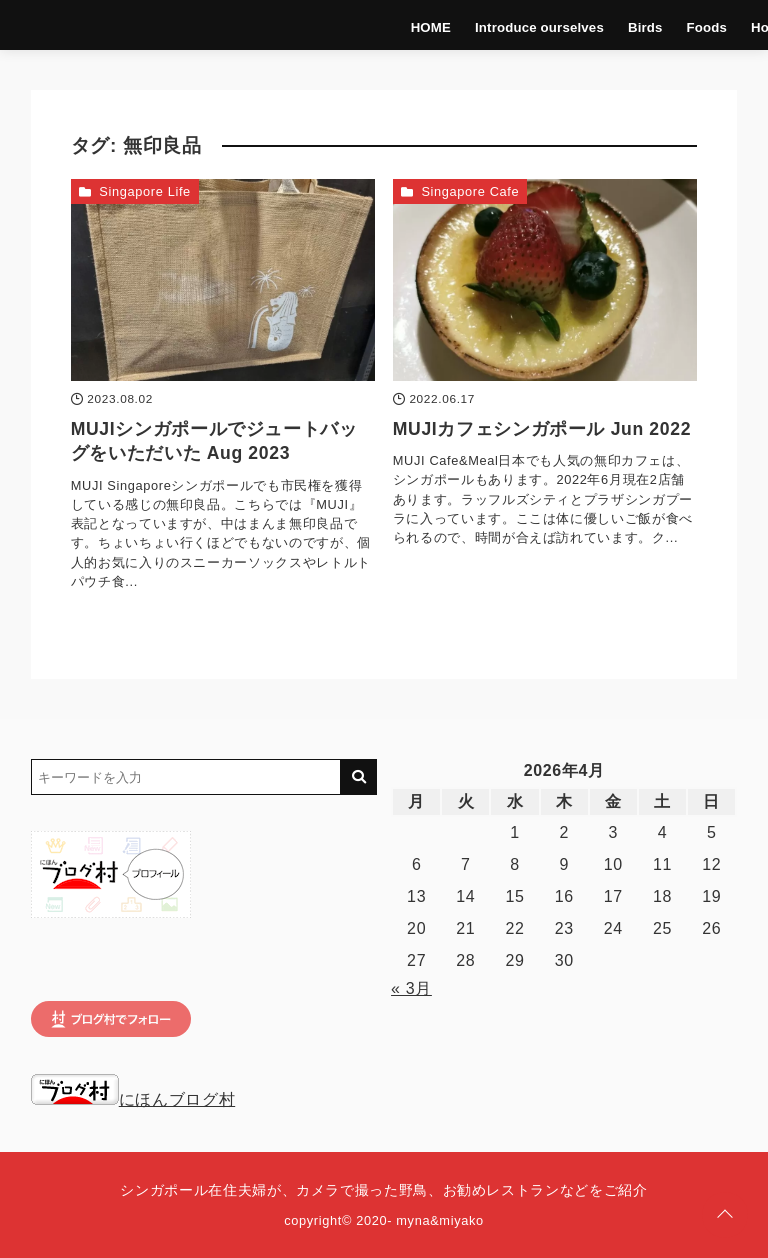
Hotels (721, 24)
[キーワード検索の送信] (359, 777)
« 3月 (411, 988)
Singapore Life (145, 191)
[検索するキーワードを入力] (186, 777)
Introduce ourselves (498, 24)
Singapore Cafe (470, 191)
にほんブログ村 (133, 1099)
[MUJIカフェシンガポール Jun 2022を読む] (545, 280)
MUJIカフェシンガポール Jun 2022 (542, 429)
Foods (658, 24)
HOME (393, 24)
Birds (598, 24)
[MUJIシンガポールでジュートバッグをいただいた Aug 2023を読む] (223, 280)
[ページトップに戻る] (725, 1215)
